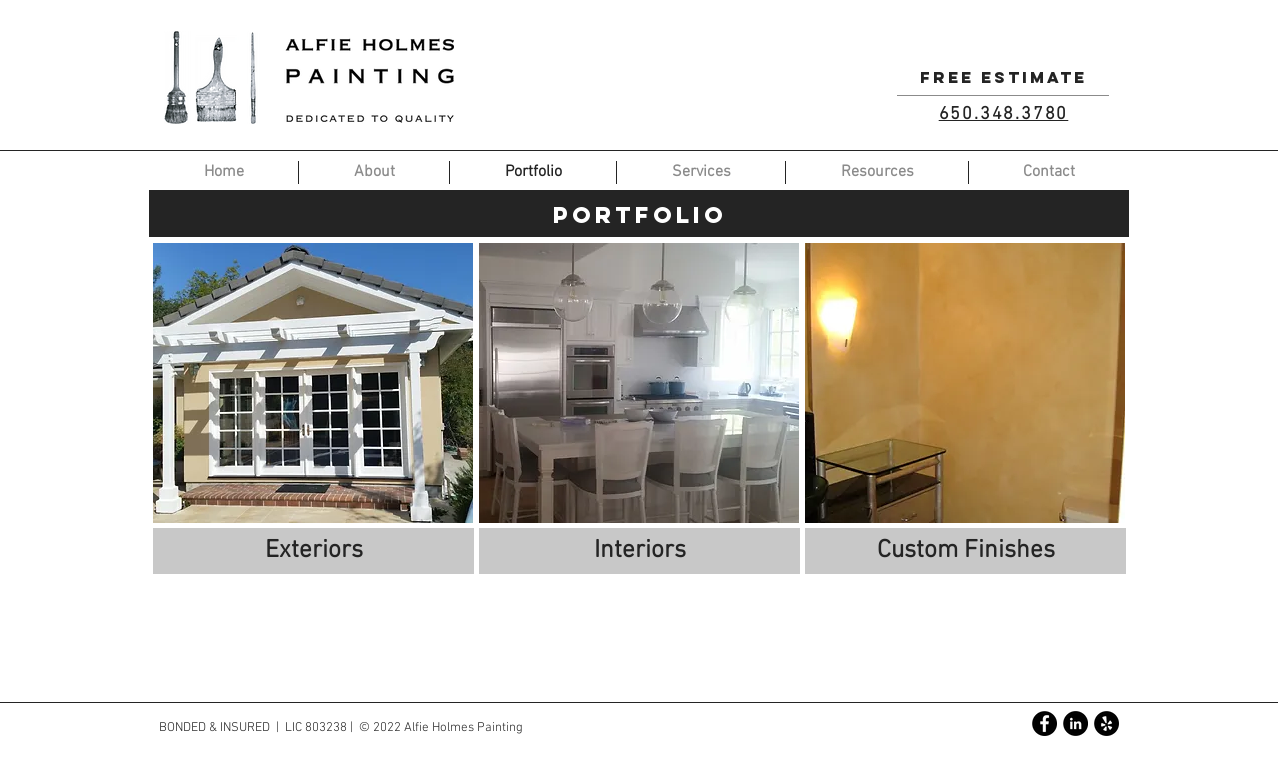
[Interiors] (639, 551)
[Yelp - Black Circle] (1106, 723)
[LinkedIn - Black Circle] (1075, 723)
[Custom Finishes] (965, 551)
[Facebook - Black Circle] (1044, 723)
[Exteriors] (313, 551)
